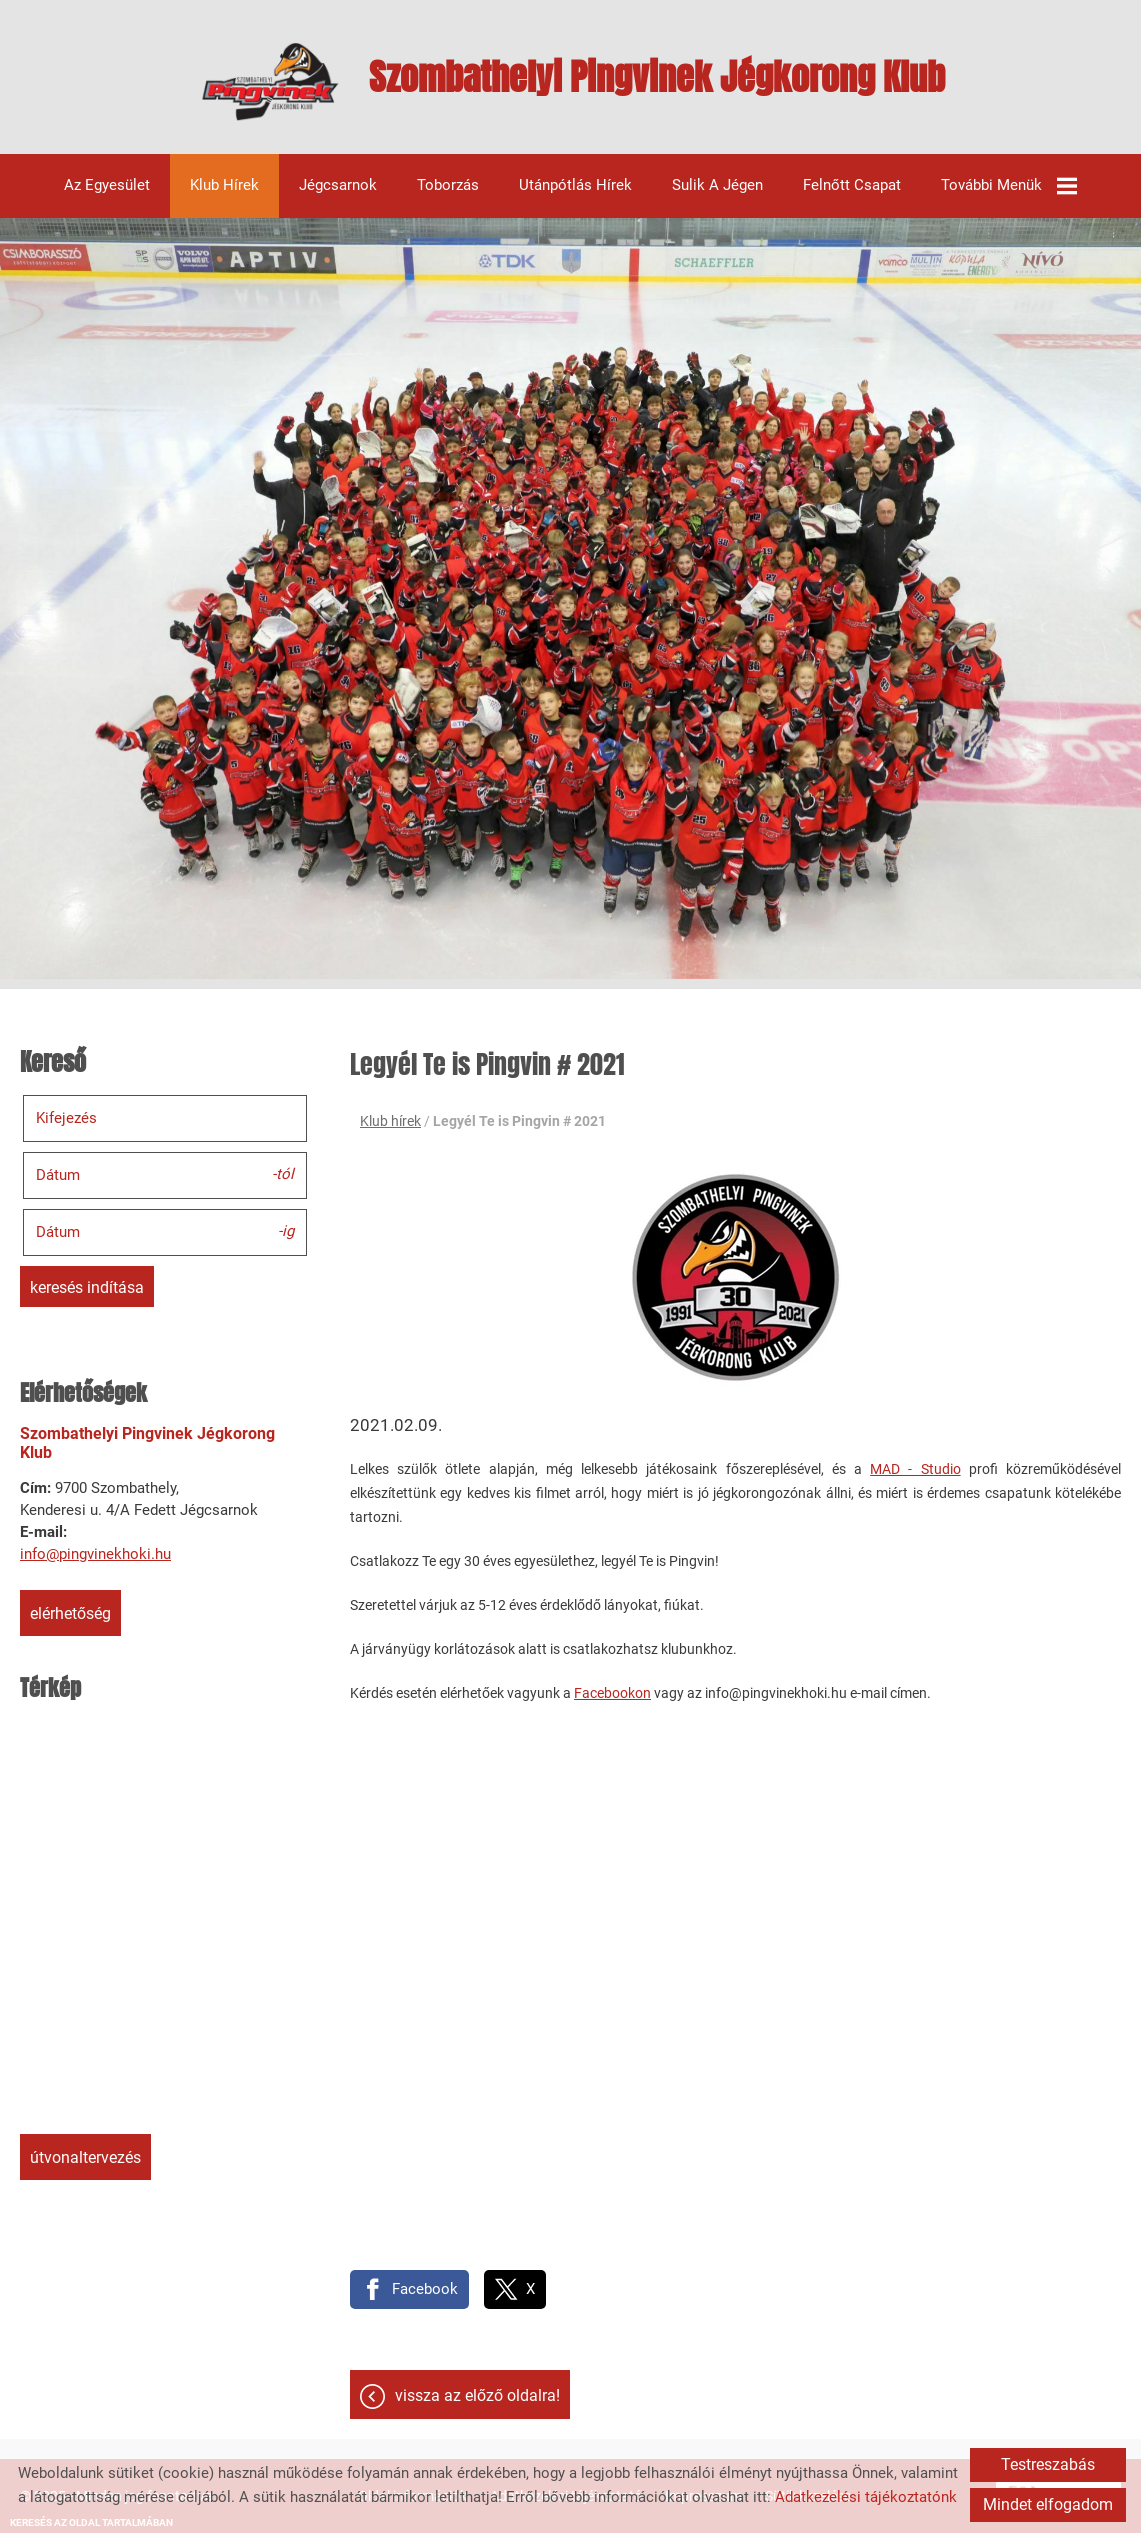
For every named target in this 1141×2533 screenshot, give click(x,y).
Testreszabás (1048, 2464)
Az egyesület (107, 185)
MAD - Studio (915, 1469)
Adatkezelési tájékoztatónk (866, 2497)
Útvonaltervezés (85, 2157)
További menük (1009, 186)
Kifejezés (66, 1118)
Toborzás (448, 185)
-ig (286, 1231)
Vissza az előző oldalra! (477, 2395)
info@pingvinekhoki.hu (95, 1554)
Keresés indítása (87, 1287)
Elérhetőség (70, 1613)
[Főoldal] (270, 82)
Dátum (58, 1175)
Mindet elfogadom (1048, 2504)
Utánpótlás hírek (575, 185)
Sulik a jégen (717, 185)
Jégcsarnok (338, 185)
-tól (283, 1174)
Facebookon (612, 1693)
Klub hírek (224, 185)
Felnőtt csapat (852, 185)
